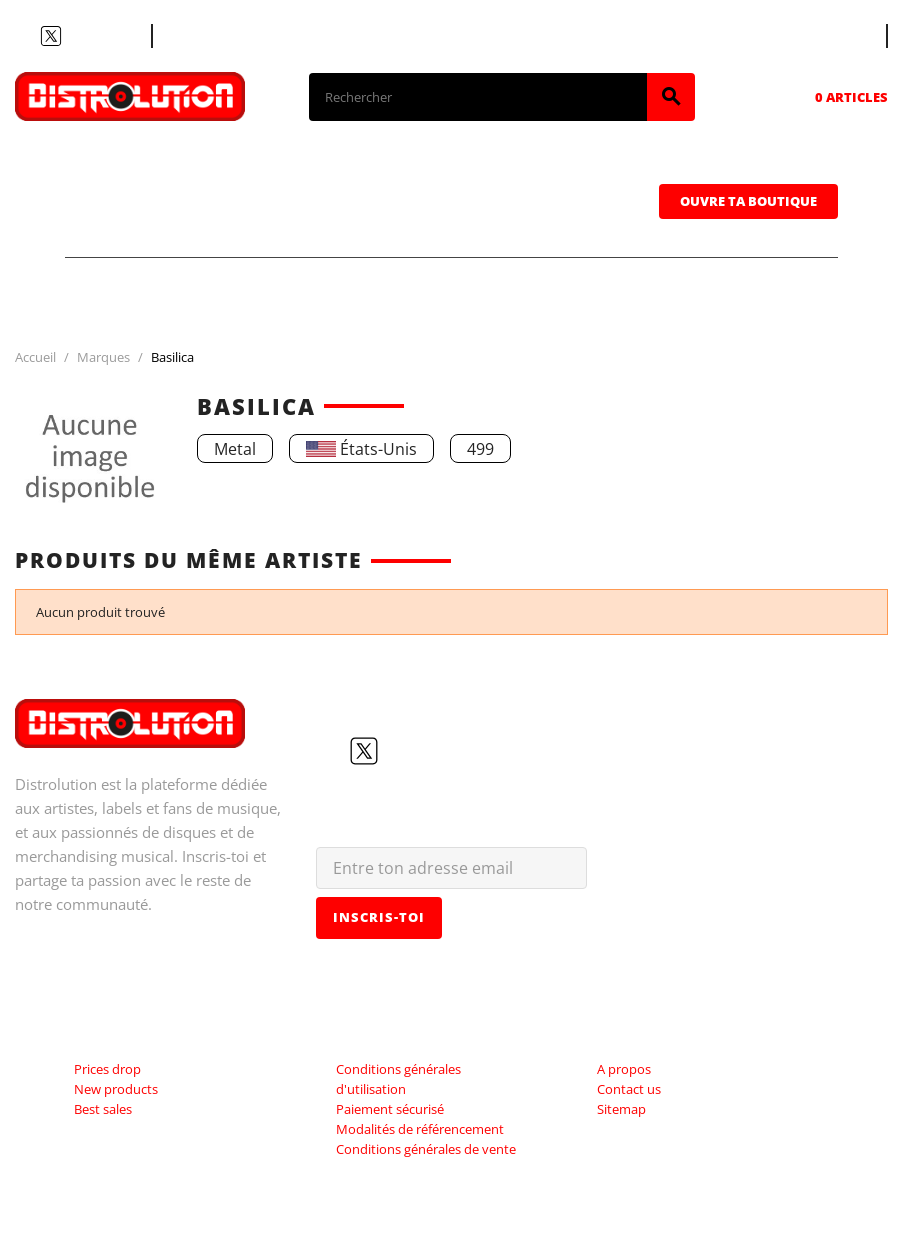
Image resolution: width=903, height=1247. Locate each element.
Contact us (629, 1089)
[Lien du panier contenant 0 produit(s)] (823, 97)
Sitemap (621, 1109)
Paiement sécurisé (390, 1109)
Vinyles (405, 171)
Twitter (51, 36)
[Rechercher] (478, 97)
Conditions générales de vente (426, 1149)
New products (116, 1089)
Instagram (99, 36)
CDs (273, 171)
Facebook (27, 36)
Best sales (103, 1109)
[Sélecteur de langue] (850, 36)
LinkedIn (123, 36)
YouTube (75, 36)
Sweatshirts (347, 227)
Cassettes (567, 171)
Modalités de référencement (420, 1129)
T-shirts (140, 171)
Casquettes (156, 227)
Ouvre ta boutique (748, 201)
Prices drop (107, 1069)
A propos (624, 1069)
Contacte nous (217, 36)
